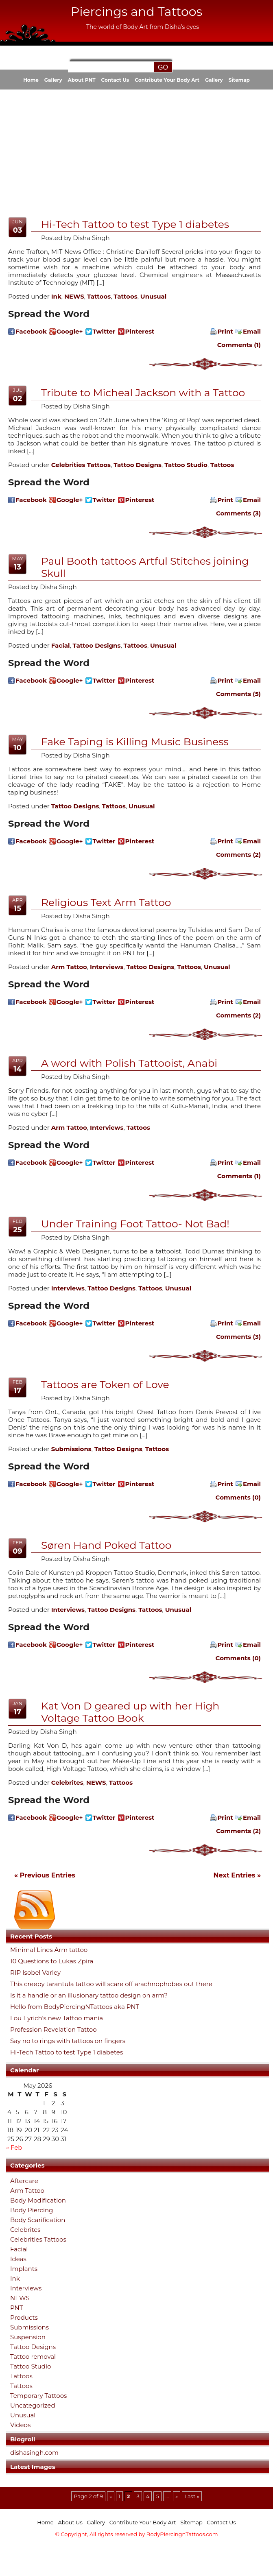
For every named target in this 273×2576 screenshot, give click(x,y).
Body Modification (38, 2200)
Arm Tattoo (27, 2190)
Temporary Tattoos (38, 2395)
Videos (20, 2425)
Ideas (18, 2259)
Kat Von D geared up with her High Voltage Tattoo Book (130, 1712)
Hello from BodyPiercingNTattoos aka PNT (74, 2007)
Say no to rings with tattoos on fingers (67, 2041)
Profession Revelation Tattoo (53, 2029)
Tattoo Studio (30, 2366)
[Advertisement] (101, 152)
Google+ (70, 331)
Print (225, 331)
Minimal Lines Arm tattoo (48, 1950)
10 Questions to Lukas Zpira (51, 1961)
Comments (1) (239, 345)
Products (24, 2317)
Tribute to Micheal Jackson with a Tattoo (143, 392)
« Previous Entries (44, 1875)
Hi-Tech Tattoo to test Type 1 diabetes (66, 2052)
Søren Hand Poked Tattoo (106, 1545)
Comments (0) (238, 1497)
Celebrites (25, 2229)
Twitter (104, 331)
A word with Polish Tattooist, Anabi (129, 1063)
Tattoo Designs (33, 2347)
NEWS (20, 2298)
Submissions (29, 2327)
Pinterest (140, 331)
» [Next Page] (176, 2496)
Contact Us (115, 80)
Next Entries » (237, 1875)
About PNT (82, 80)
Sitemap (239, 80)
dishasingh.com (34, 2452)
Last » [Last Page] (191, 2496)
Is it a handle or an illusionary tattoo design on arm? (89, 1995)
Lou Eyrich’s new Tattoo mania (56, 2018)
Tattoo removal (33, 2356)
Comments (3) (238, 513)
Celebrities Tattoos (38, 2239)
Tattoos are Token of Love (105, 1384)
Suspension (28, 2337)
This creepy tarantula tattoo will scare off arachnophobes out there (111, 1984)
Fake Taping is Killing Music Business (135, 742)
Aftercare (24, 2181)
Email (252, 331)
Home (31, 80)
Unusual (22, 2415)
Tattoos (21, 2376)
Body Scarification (37, 2220)
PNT (16, 2308)
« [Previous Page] (110, 2496)
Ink (15, 2278)
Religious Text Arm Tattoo (106, 902)
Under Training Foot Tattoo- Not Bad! (135, 1224)
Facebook (31, 331)
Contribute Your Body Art (167, 80)
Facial (19, 2249)
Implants (23, 2269)
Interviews (25, 2288)
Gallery (53, 80)
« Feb (14, 2147)
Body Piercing (31, 2210)
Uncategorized (32, 2405)
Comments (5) (238, 694)
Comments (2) (238, 854)
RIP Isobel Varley (35, 1972)
